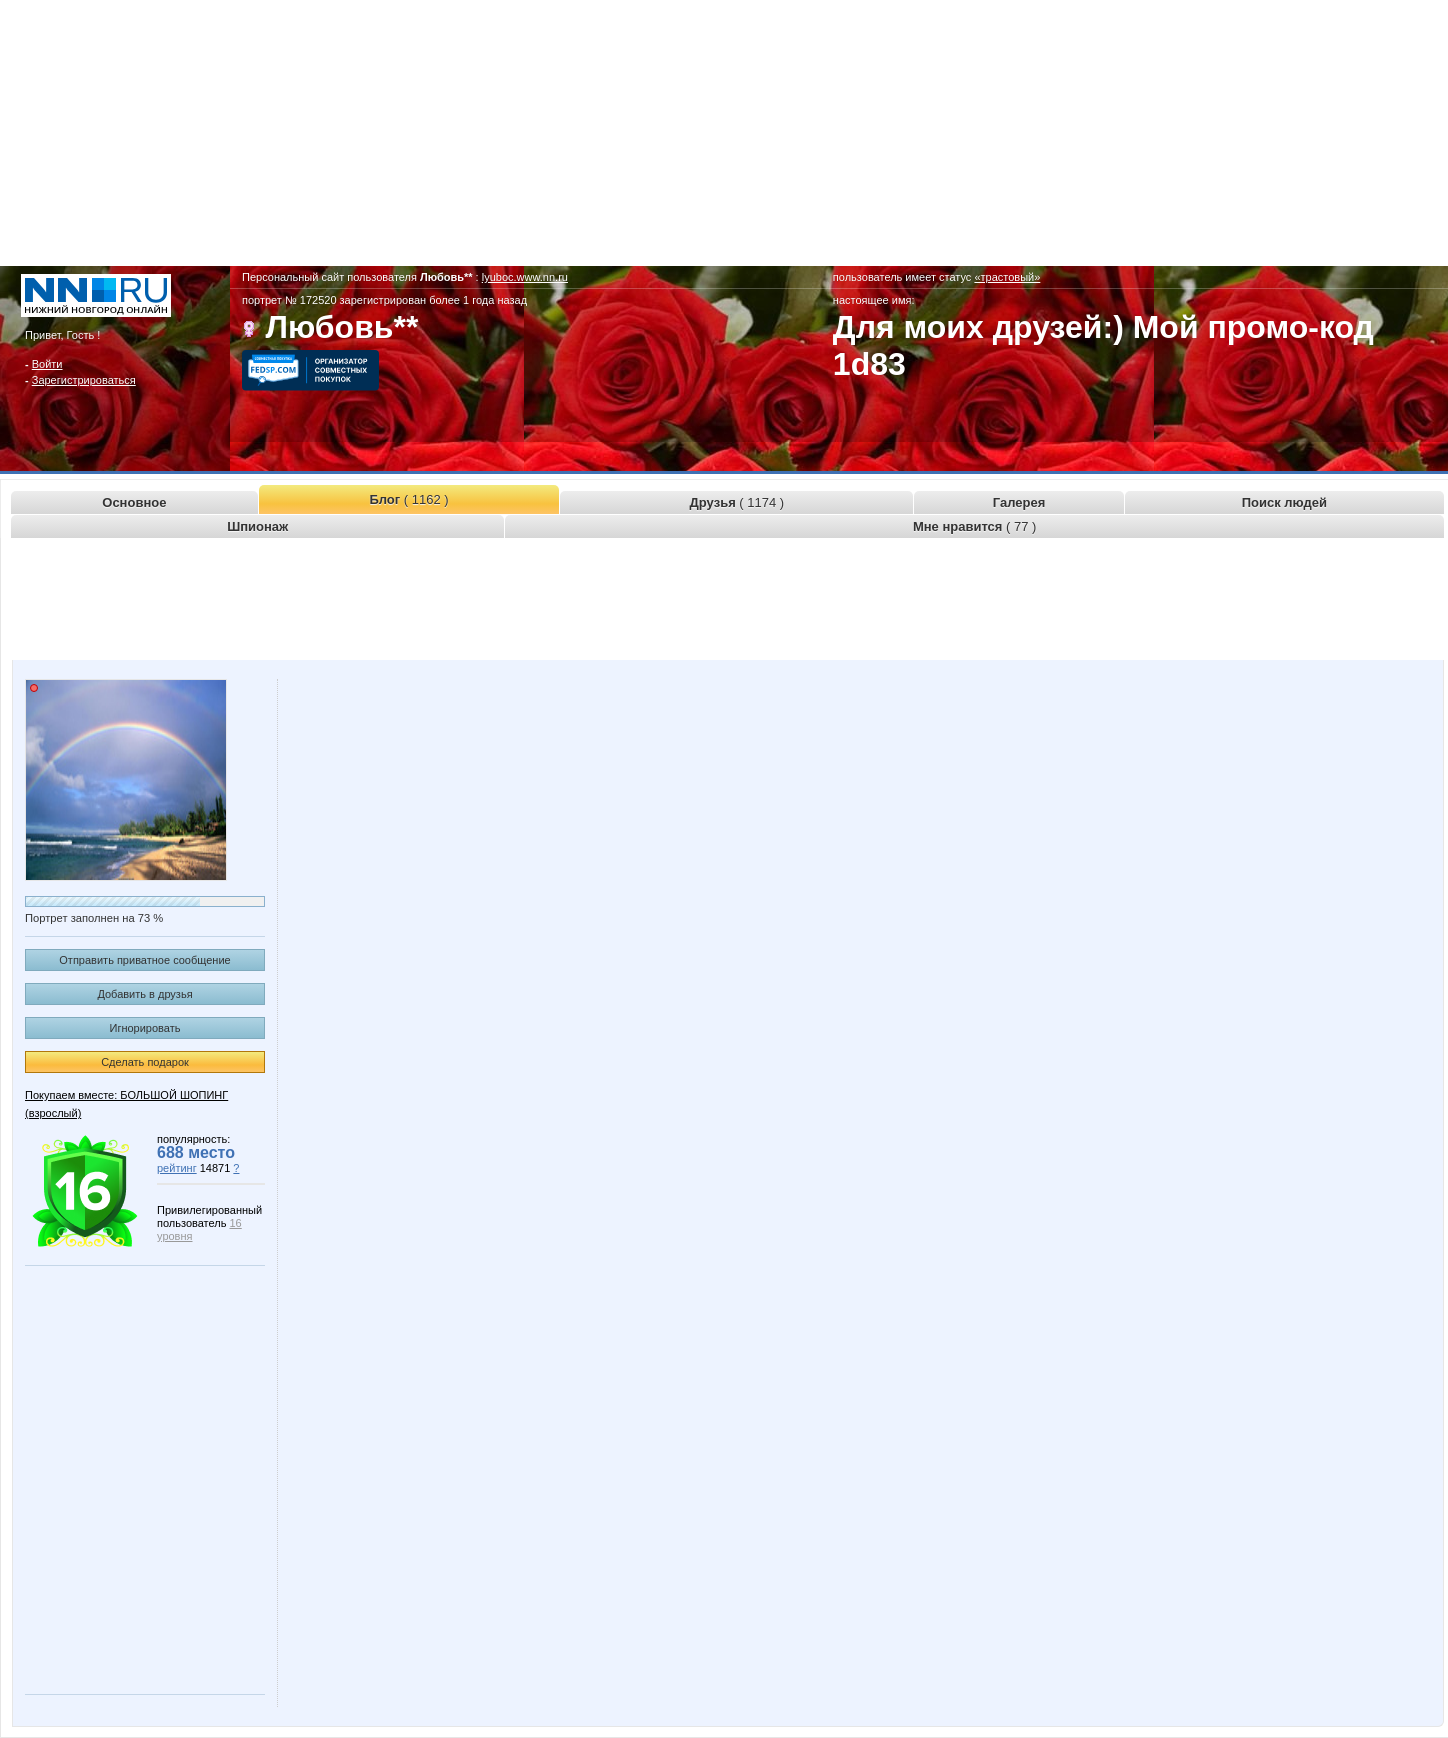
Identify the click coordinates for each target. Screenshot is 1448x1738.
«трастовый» (1007, 277)
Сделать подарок (145, 1062)
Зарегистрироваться (84, 380)
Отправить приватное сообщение (144, 960)
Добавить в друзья (144, 994)
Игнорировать (145, 1028)
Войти (47, 364)
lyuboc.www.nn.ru (525, 277)
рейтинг (177, 1168)
